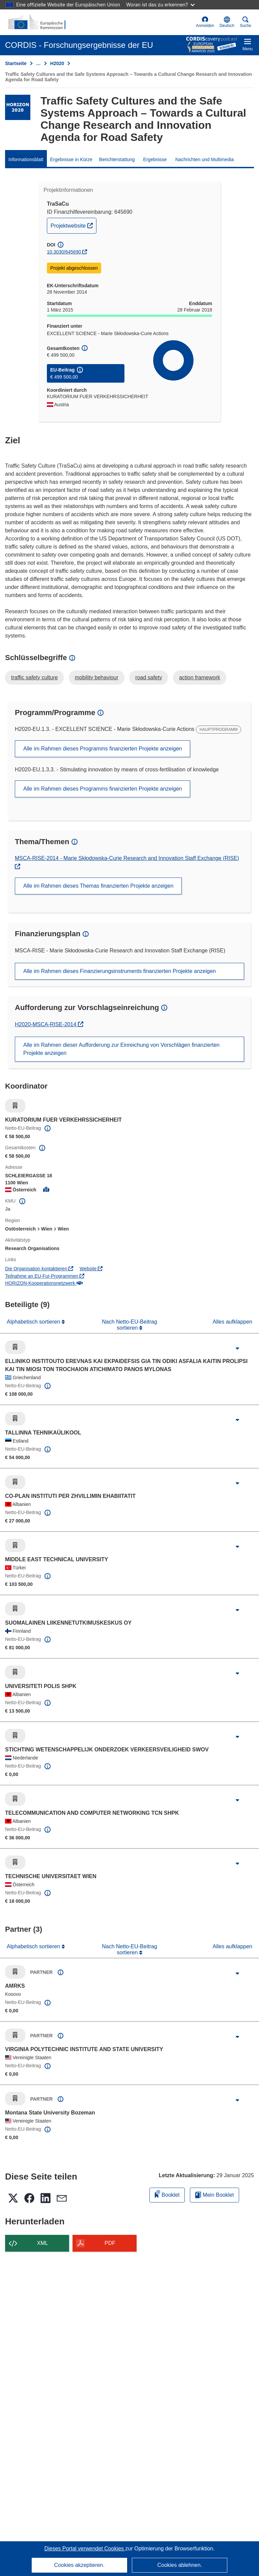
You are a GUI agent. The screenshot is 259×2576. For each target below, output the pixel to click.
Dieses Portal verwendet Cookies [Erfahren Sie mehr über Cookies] (84, 2548)
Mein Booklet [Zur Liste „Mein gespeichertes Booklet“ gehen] (214, 2195)
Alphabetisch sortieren (34, 1322)
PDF (110, 2243)
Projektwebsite (73, 225)
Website (91, 1268)
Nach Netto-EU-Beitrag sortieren (129, 1325)
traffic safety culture (34, 677)
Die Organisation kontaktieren (39, 1268)
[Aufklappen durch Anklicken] (237, 1349)
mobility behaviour (96, 677)
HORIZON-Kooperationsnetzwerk (44, 1283)
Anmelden (205, 22)
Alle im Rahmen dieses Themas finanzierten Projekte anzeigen (98, 886)
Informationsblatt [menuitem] (26, 159)
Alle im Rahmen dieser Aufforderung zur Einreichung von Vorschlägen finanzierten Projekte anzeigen (121, 1049)
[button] (227, 22)
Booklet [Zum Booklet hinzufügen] (167, 2194)
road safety (148, 677)
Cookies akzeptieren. (79, 2565)
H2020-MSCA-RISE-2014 (46, 1024)
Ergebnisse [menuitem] (155, 159)
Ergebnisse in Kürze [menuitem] (71, 159)
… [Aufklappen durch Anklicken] (38, 63)
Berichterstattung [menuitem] (117, 159)
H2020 (57, 63)
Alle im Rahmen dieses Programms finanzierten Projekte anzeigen (102, 748)
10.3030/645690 (64, 252)
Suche (245, 22)
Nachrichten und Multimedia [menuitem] (204, 159)
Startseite (16, 63)
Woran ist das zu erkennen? (160, 4)
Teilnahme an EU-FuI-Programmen (44, 1276)
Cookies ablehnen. (179, 2565)
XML (42, 2243)
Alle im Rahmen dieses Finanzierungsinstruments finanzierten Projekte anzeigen (119, 971)
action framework (199, 677)
